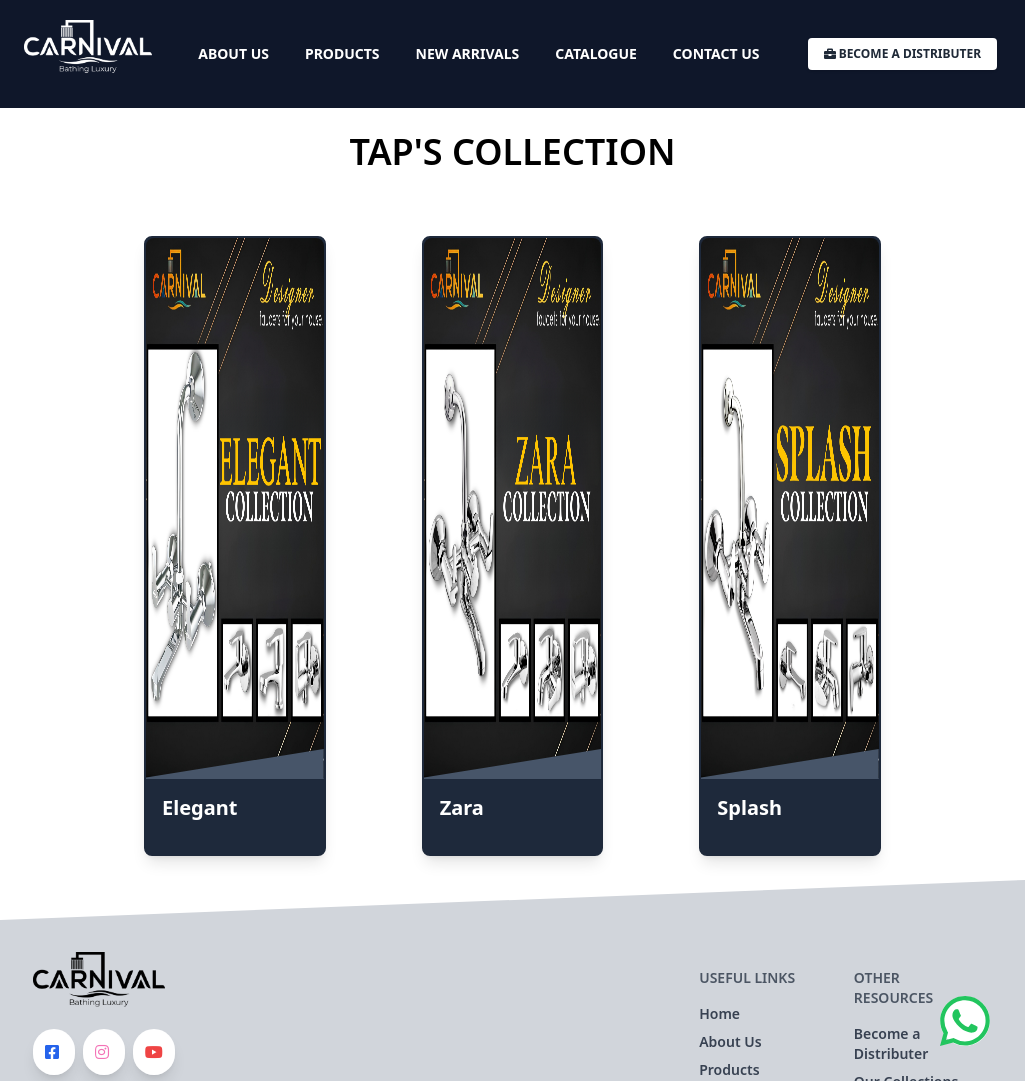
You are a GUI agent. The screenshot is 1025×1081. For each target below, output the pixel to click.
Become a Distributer (902, 53)
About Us (233, 53)
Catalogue (596, 53)
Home (719, 1013)
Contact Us (716, 53)
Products (342, 53)
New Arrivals (468, 53)
